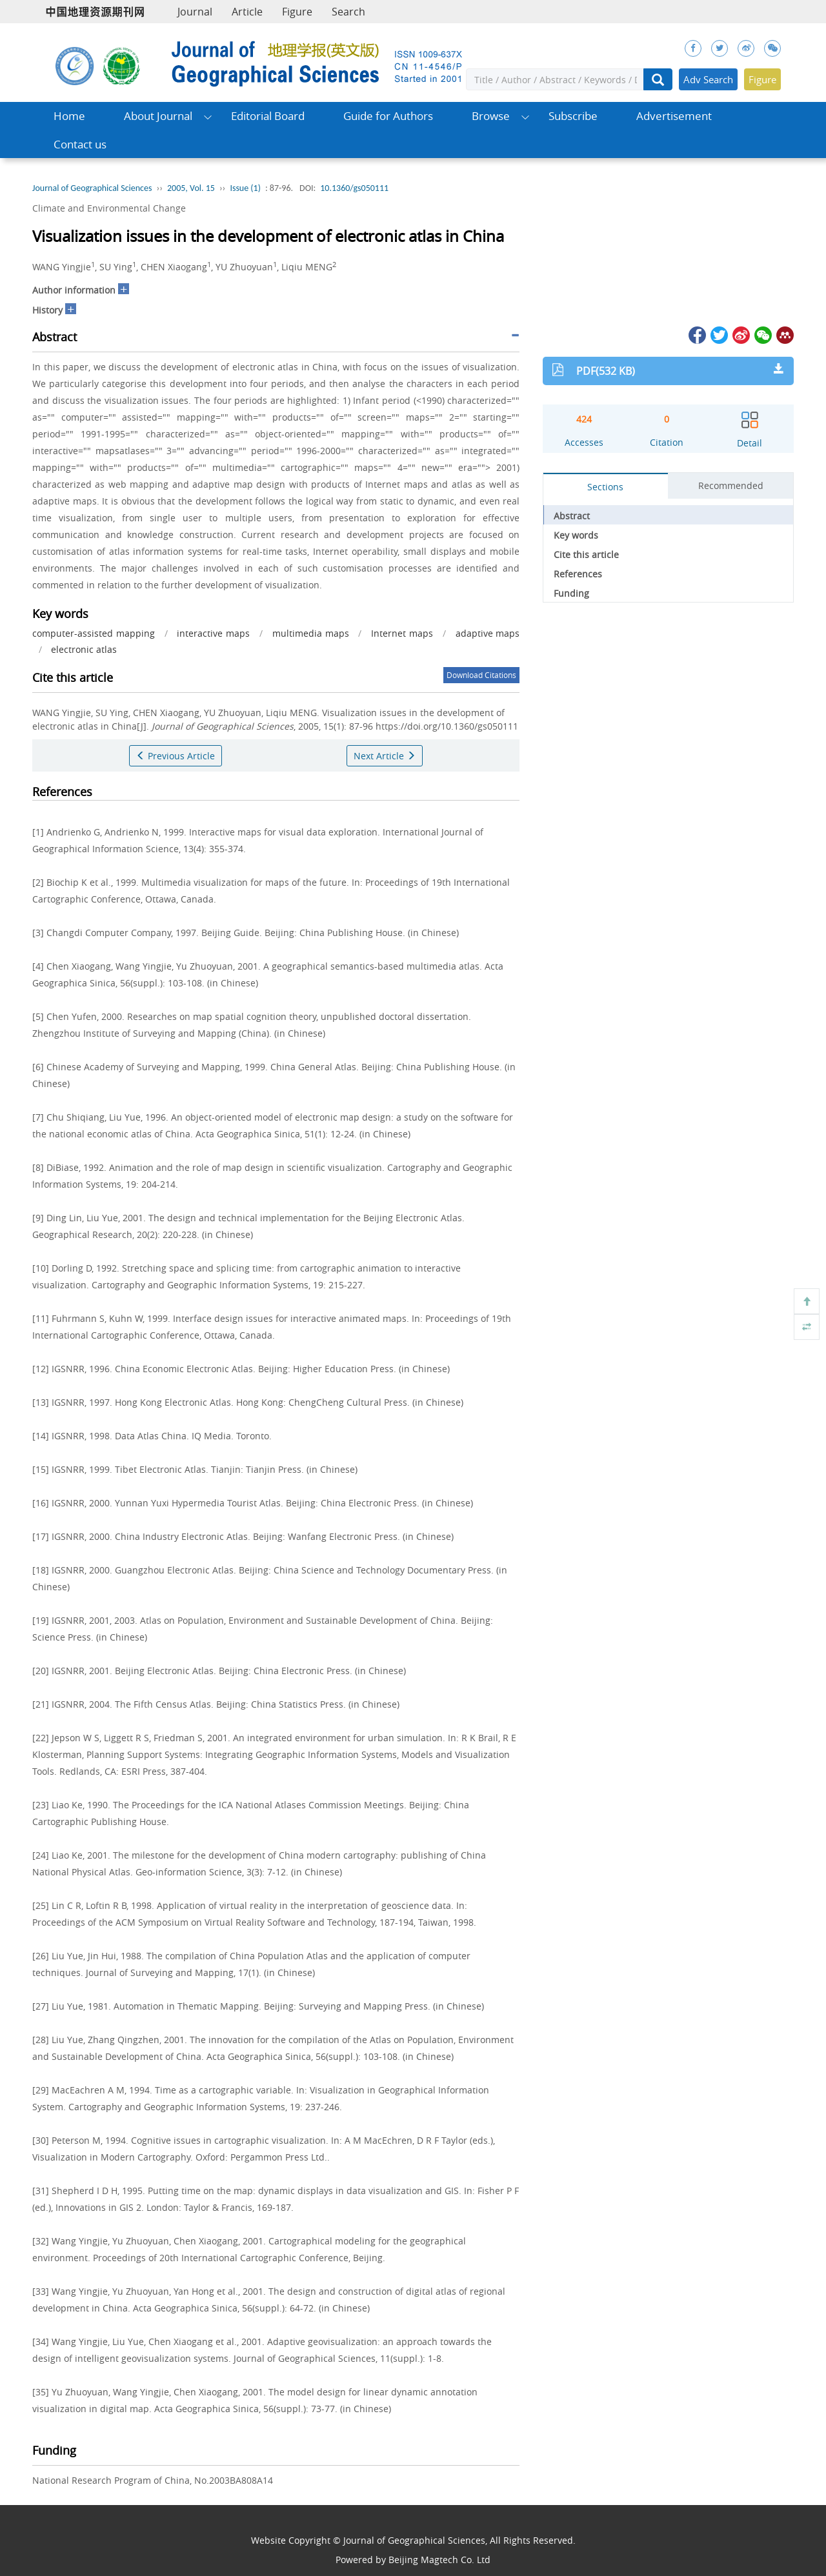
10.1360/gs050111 (354, 188)
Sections (605, 487)
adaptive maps (488, 633)
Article (247, 12)
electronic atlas (84, 649)
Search (348, 12)
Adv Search (708, 79)
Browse (491, 115)
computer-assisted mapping (93, 633)
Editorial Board (268, 115)
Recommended (730, 485)
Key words (576, 535)
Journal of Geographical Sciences (92, 188)
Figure (297, 12)
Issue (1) (245, 188)
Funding (571, 593)
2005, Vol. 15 (191, 188)
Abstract (572, 516)
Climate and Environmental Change (109, 208)
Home (69, 115)
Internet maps (402, 633)
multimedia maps (310, 633)
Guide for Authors (388, 115)
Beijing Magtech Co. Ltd (439, 2559)
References (578, 574)
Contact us (80, 144)
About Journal (158, 115)
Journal (194, 12)
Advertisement (674, 115)
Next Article (385, 756)
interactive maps (213, 633)
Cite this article (586, 554)
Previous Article (175, 756)
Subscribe (573, 115)
